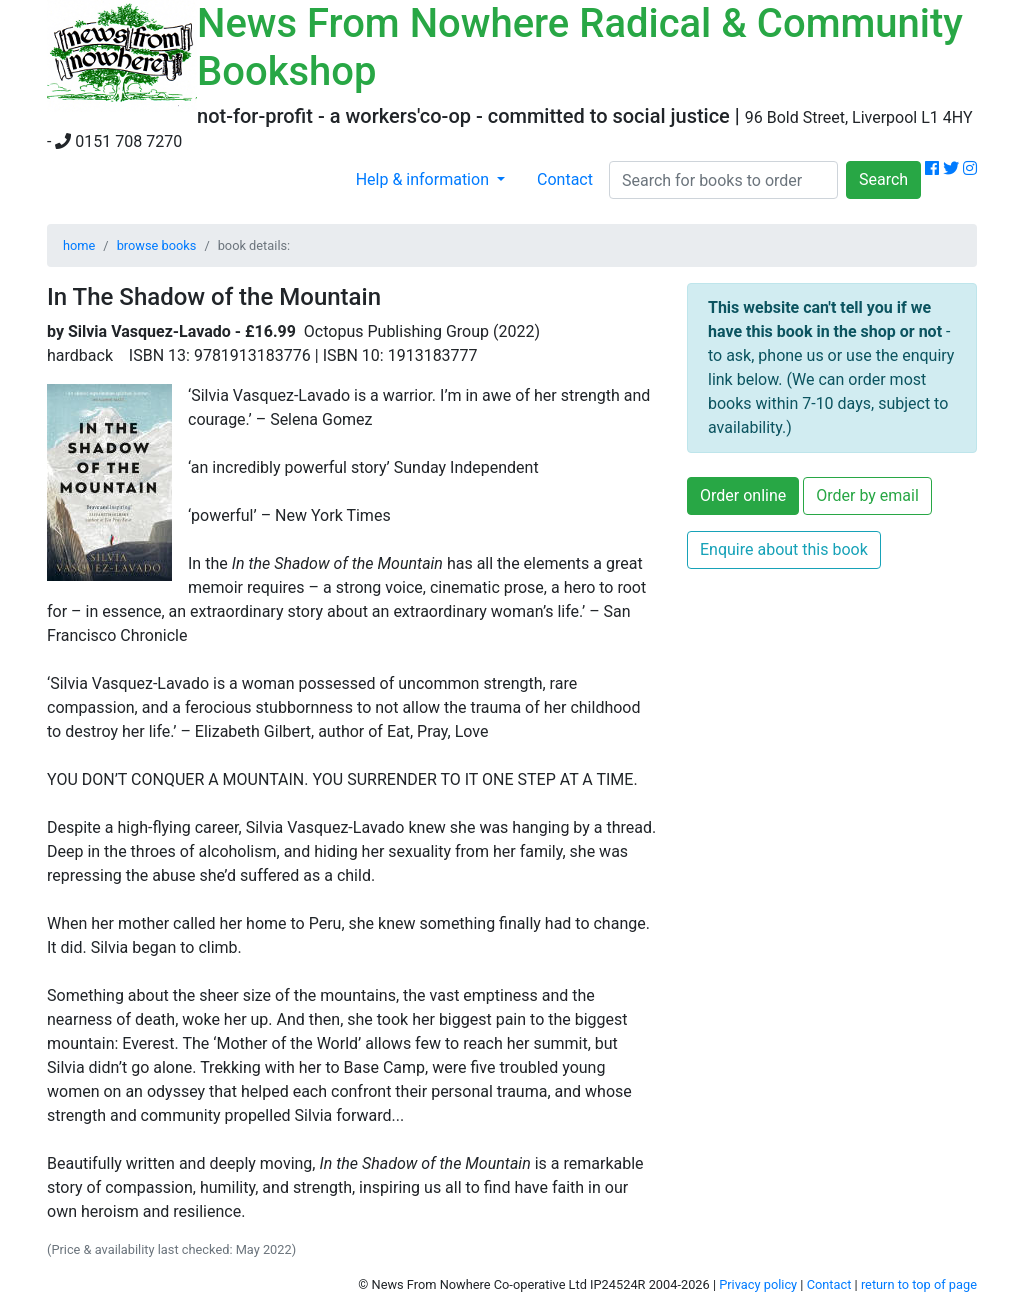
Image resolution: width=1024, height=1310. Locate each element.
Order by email (867, 495)
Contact (565, 179)
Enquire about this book (784, 549)
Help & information (424, 179)
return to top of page (919, 1284)
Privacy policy (758, 1284)
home (79, 245)
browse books (157, 245)
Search (883, 179)
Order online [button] (743, 495)
